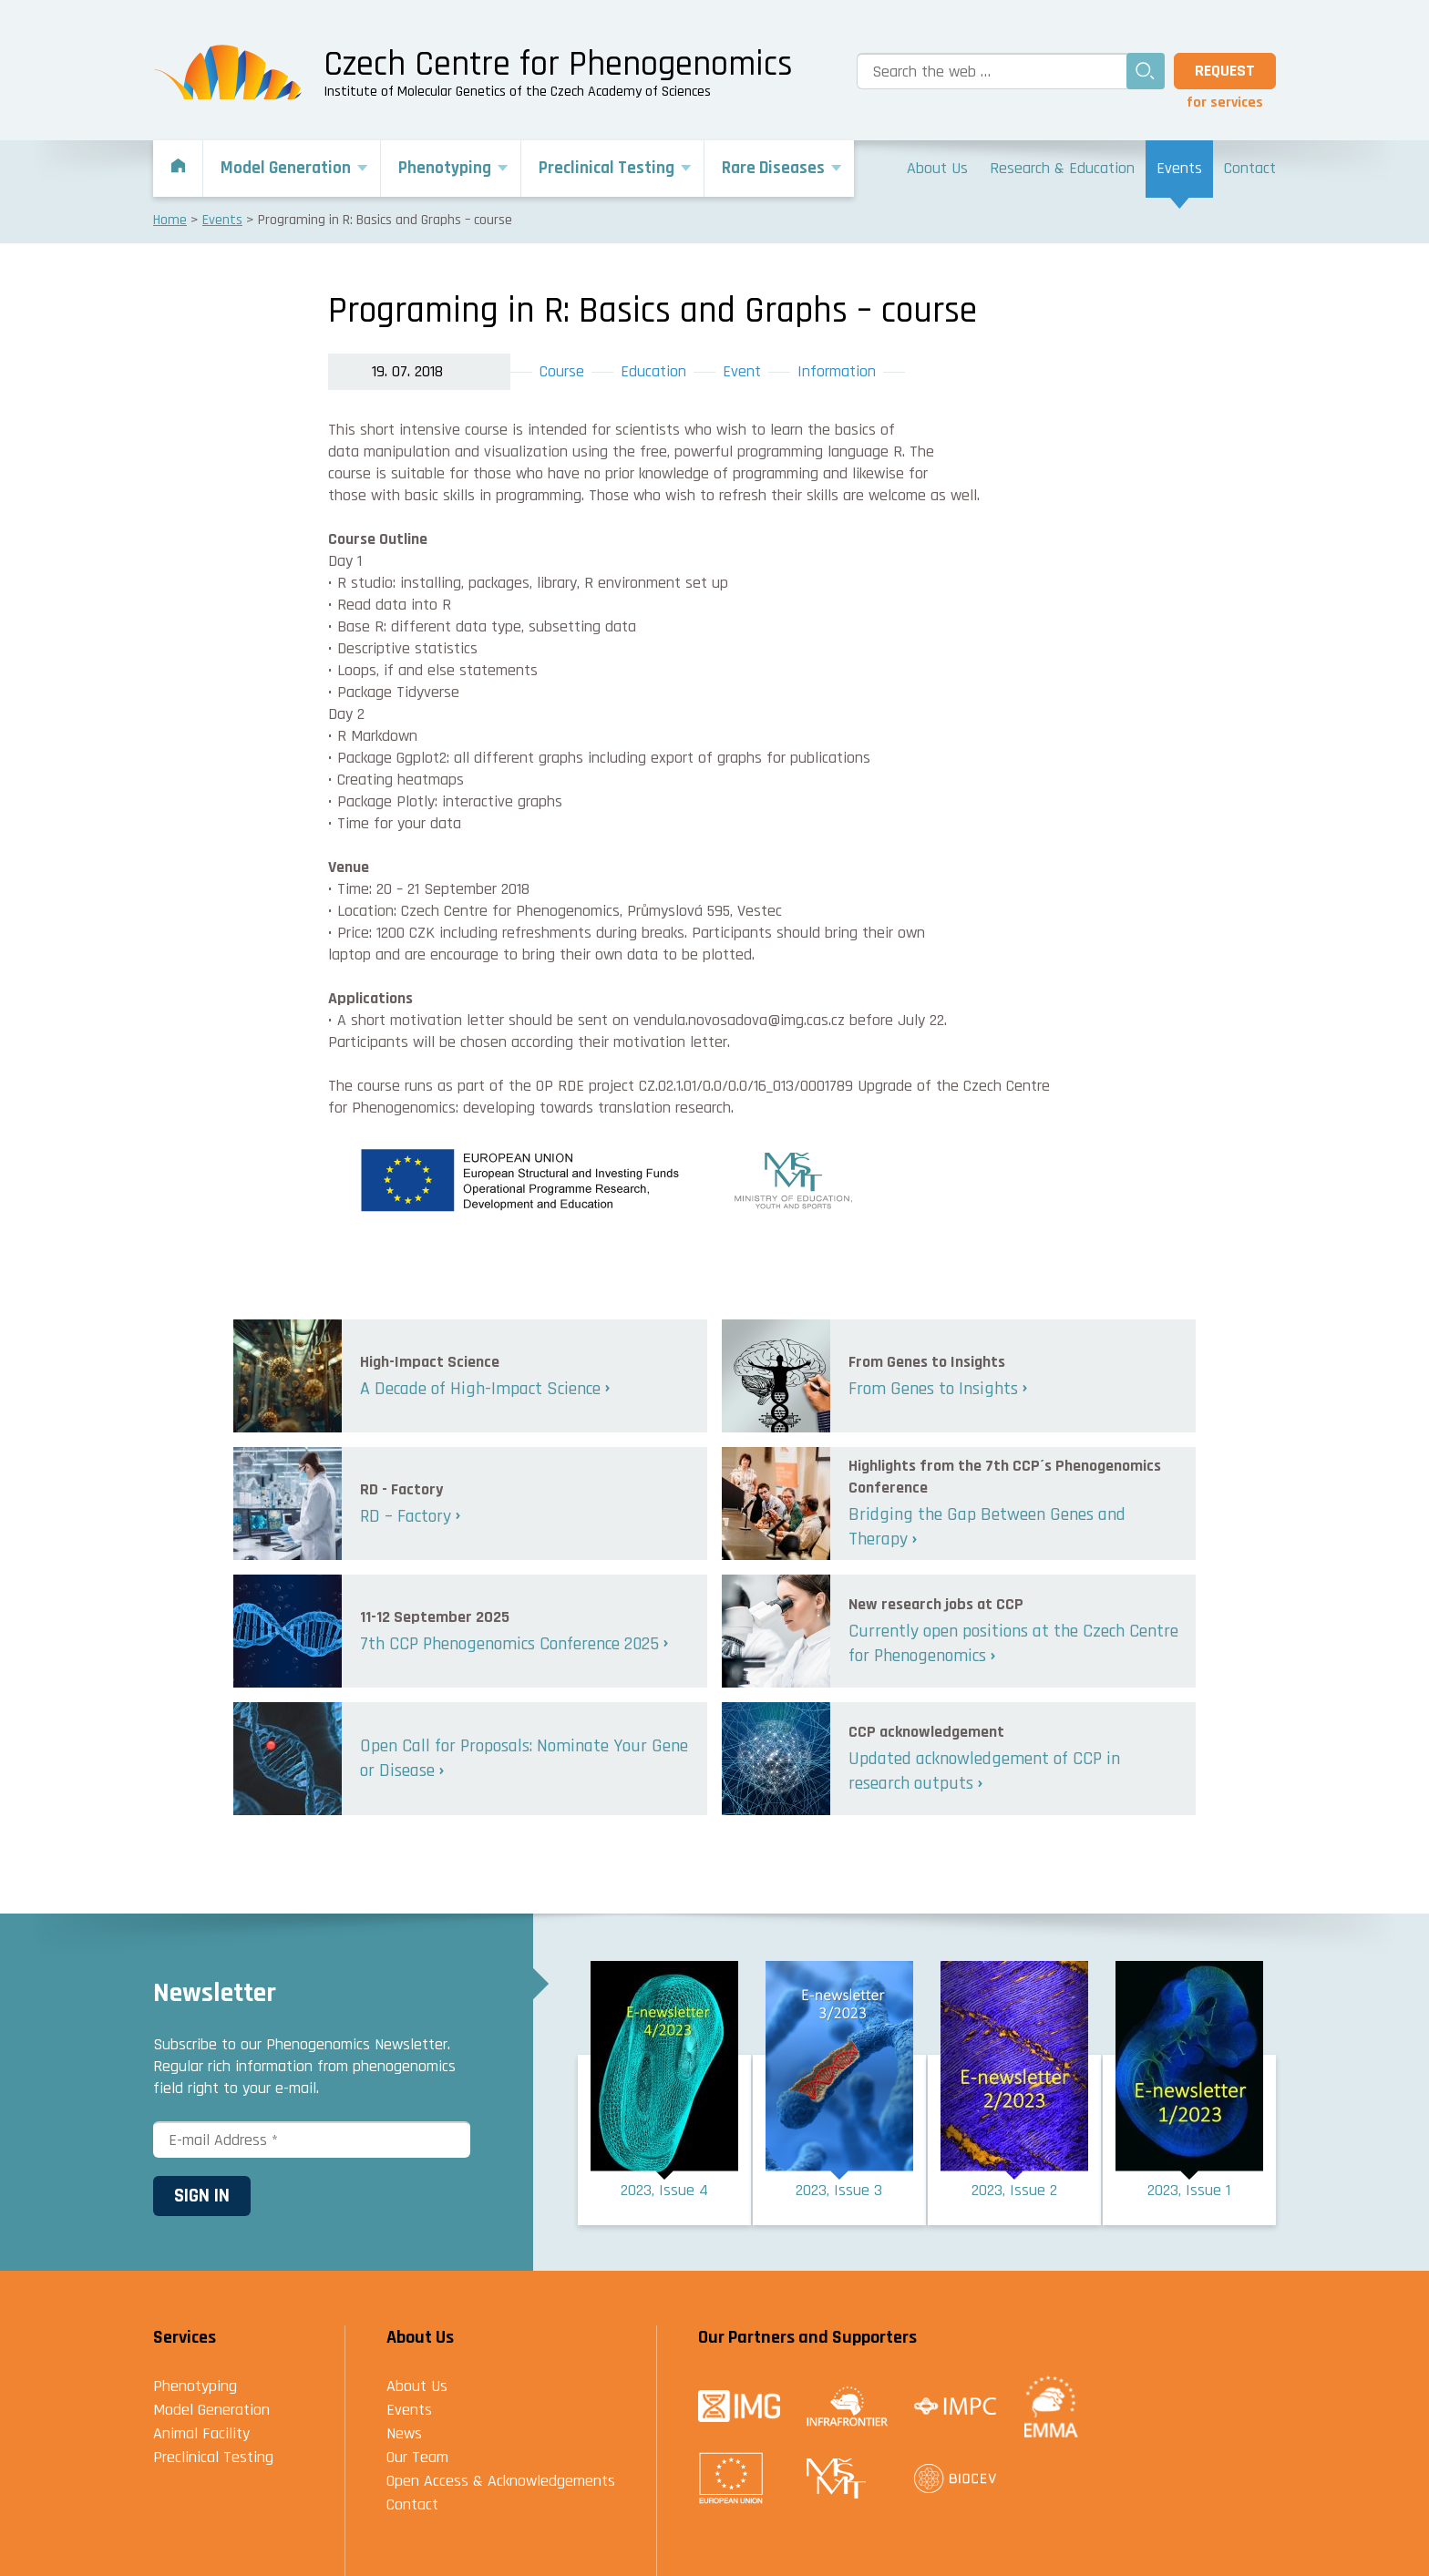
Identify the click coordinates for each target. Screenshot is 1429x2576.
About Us (416, 2386)
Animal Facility (201, 2433)
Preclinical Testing (213, 2457)
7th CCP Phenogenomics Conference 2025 (509, 1644)
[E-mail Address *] (311, 2139)
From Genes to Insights (933, 1389)
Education (653, 371)
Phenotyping (195, 2386)
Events (409, 2409)
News (404, 2433)
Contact (412, 2504)
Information (836, 371)
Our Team (417, 2457)
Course (562, 371)
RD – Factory (405, 1516)
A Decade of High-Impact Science (480, 1389)
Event (742, 371)
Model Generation (211, 2409)
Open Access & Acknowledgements (500, 2480)
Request (1225, 70)
